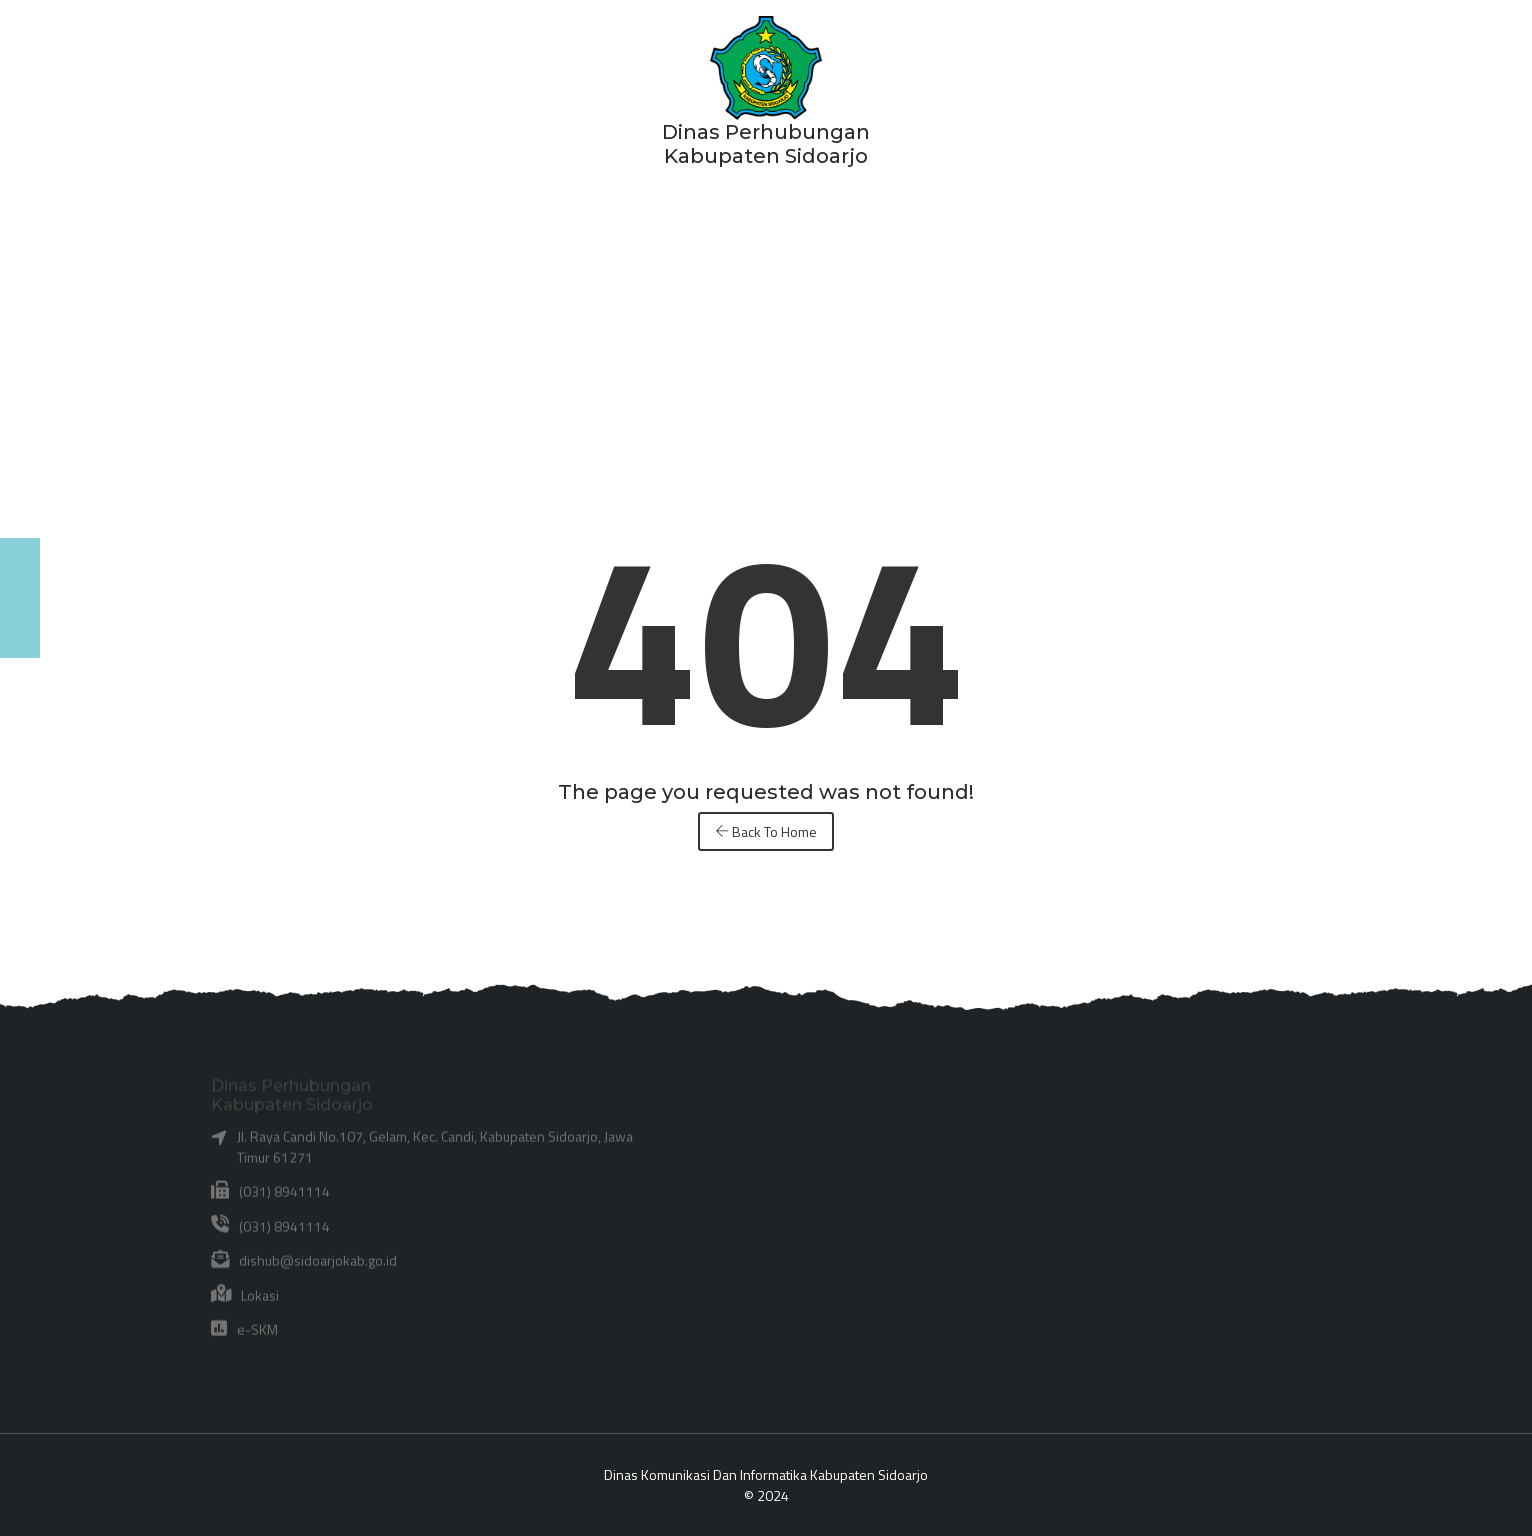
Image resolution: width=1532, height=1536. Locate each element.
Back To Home (766, 831)
